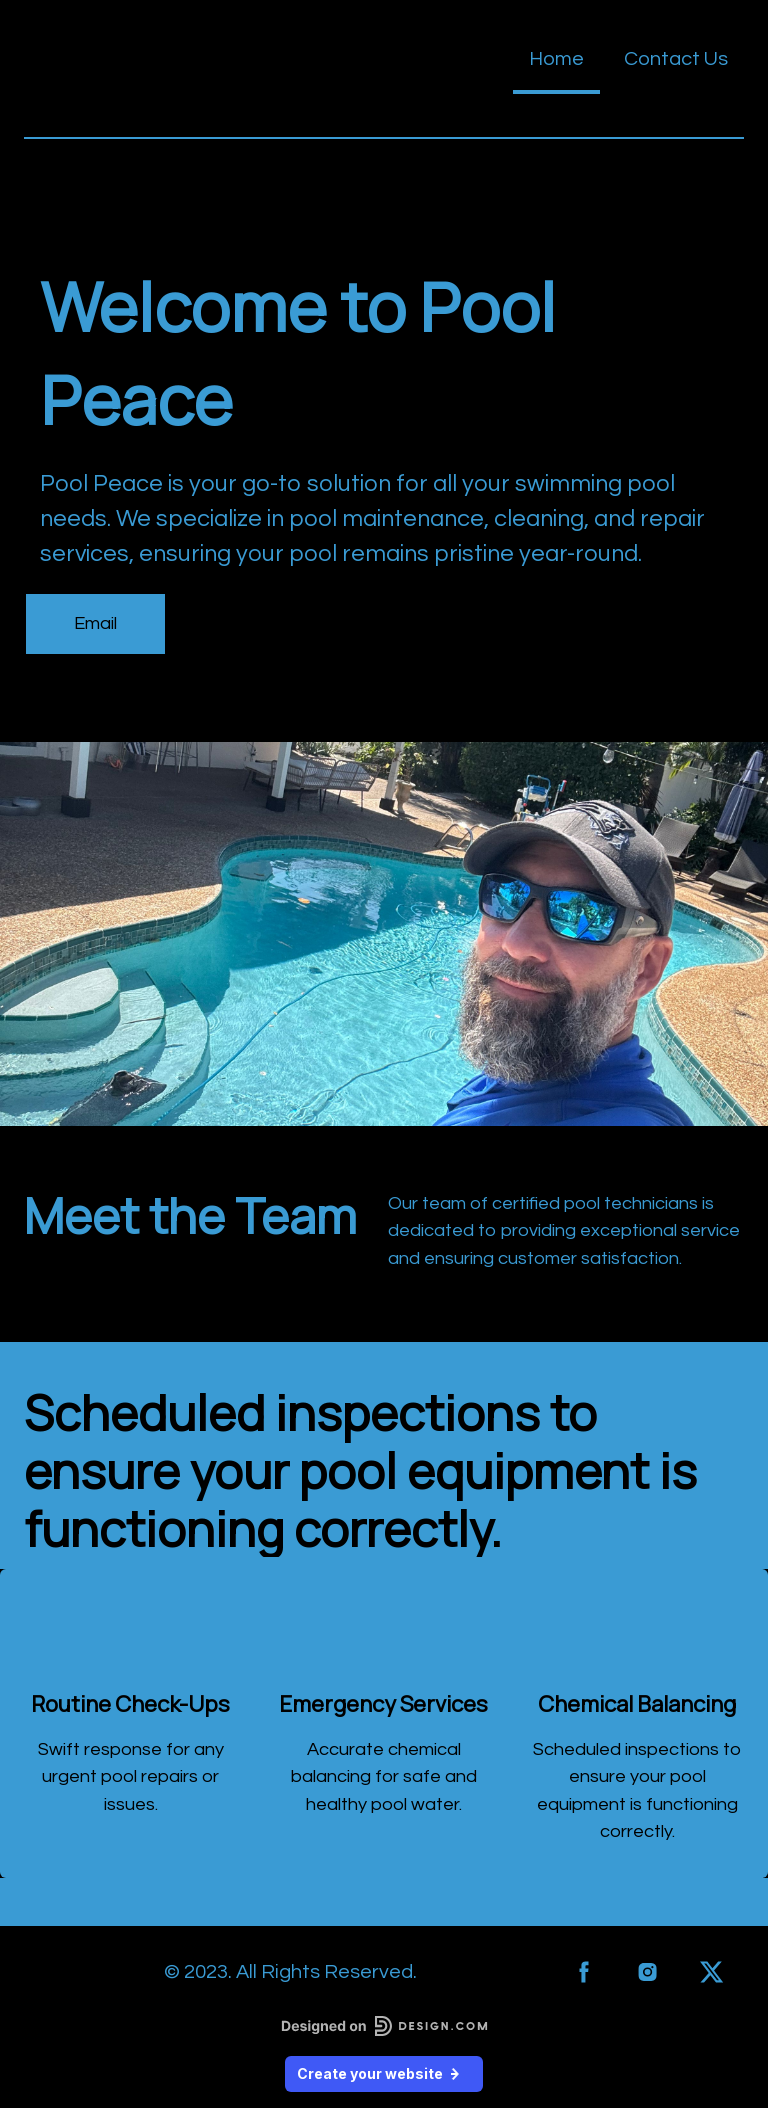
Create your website (384, 2073)
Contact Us (676, 59)
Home (556, 59)
